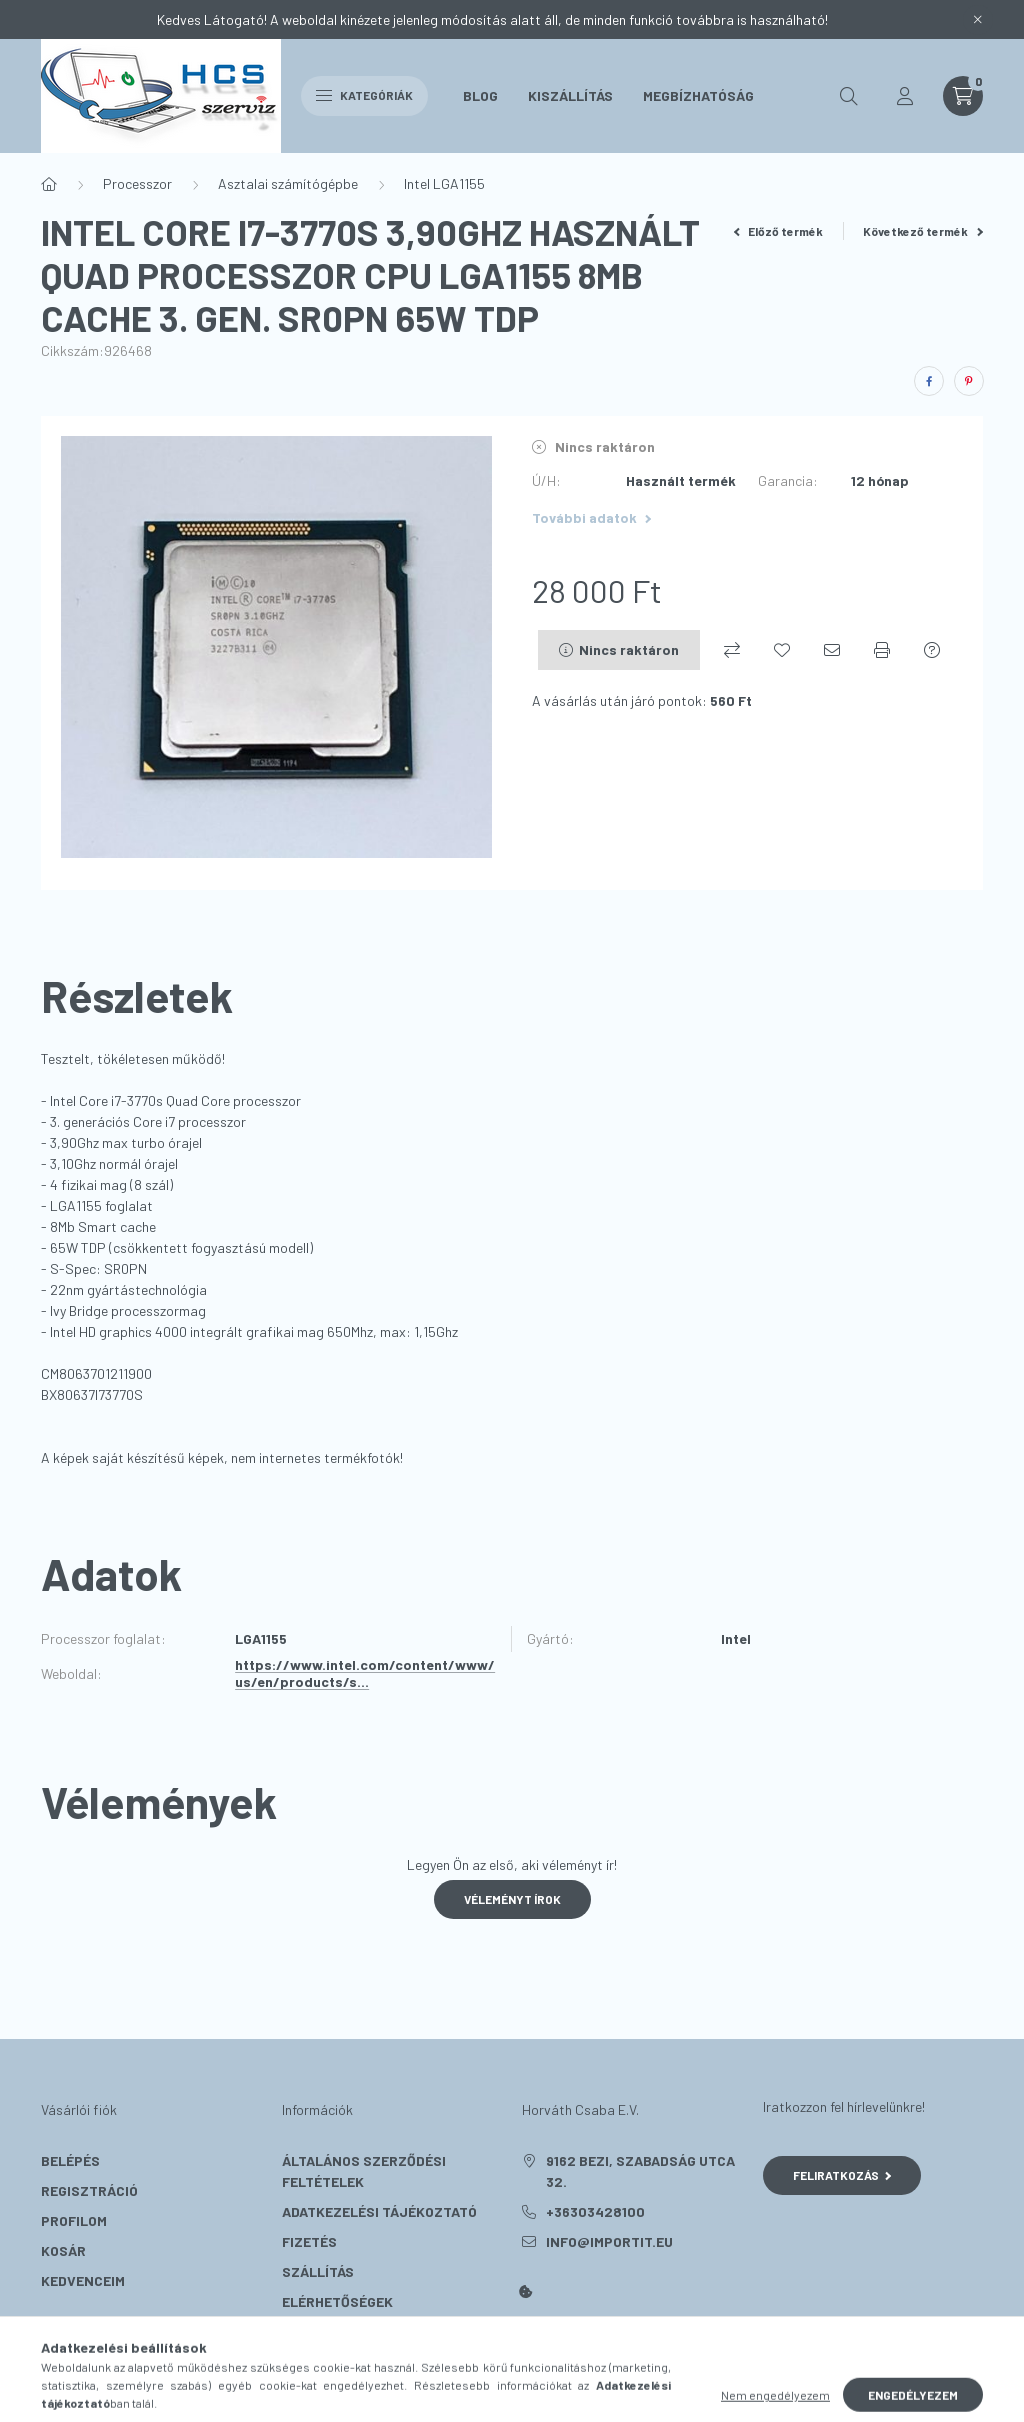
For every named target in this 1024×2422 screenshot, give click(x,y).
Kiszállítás (570, 95)
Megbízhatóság (698, 95)
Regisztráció (89, 2190)
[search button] (849, 96)
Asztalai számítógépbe (288, 183)
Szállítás (318, 2271)
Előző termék (779, 231)
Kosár (63, 2250)
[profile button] (905, 96)
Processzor (137, 183)
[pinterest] (969, 381)
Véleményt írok (512, 1899)
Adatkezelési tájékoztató (379, 2211)
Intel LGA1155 (444, 183)
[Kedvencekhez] (782, 650)
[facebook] (929, 381)
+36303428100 (595, 2211)
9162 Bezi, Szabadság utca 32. (640, 2171)
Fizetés (309, 2241)
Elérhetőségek (337, 2301)
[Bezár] (978, 20)
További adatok (591, 517)
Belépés (70, 2160)
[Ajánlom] (832, 650)
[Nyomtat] (882, 650)
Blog (480, 95)
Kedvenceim (83, 2280)
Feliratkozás (842, 2175)
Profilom (74, 2220)
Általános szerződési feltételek (364, 2171)
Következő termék (923, 231)
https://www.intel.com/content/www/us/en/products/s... (365, 1673)
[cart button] (963, 96)
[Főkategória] (49, 184)
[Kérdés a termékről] (932, 650)
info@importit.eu (609, 2241)
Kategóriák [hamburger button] (364, 95)
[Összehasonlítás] (732, 650)
